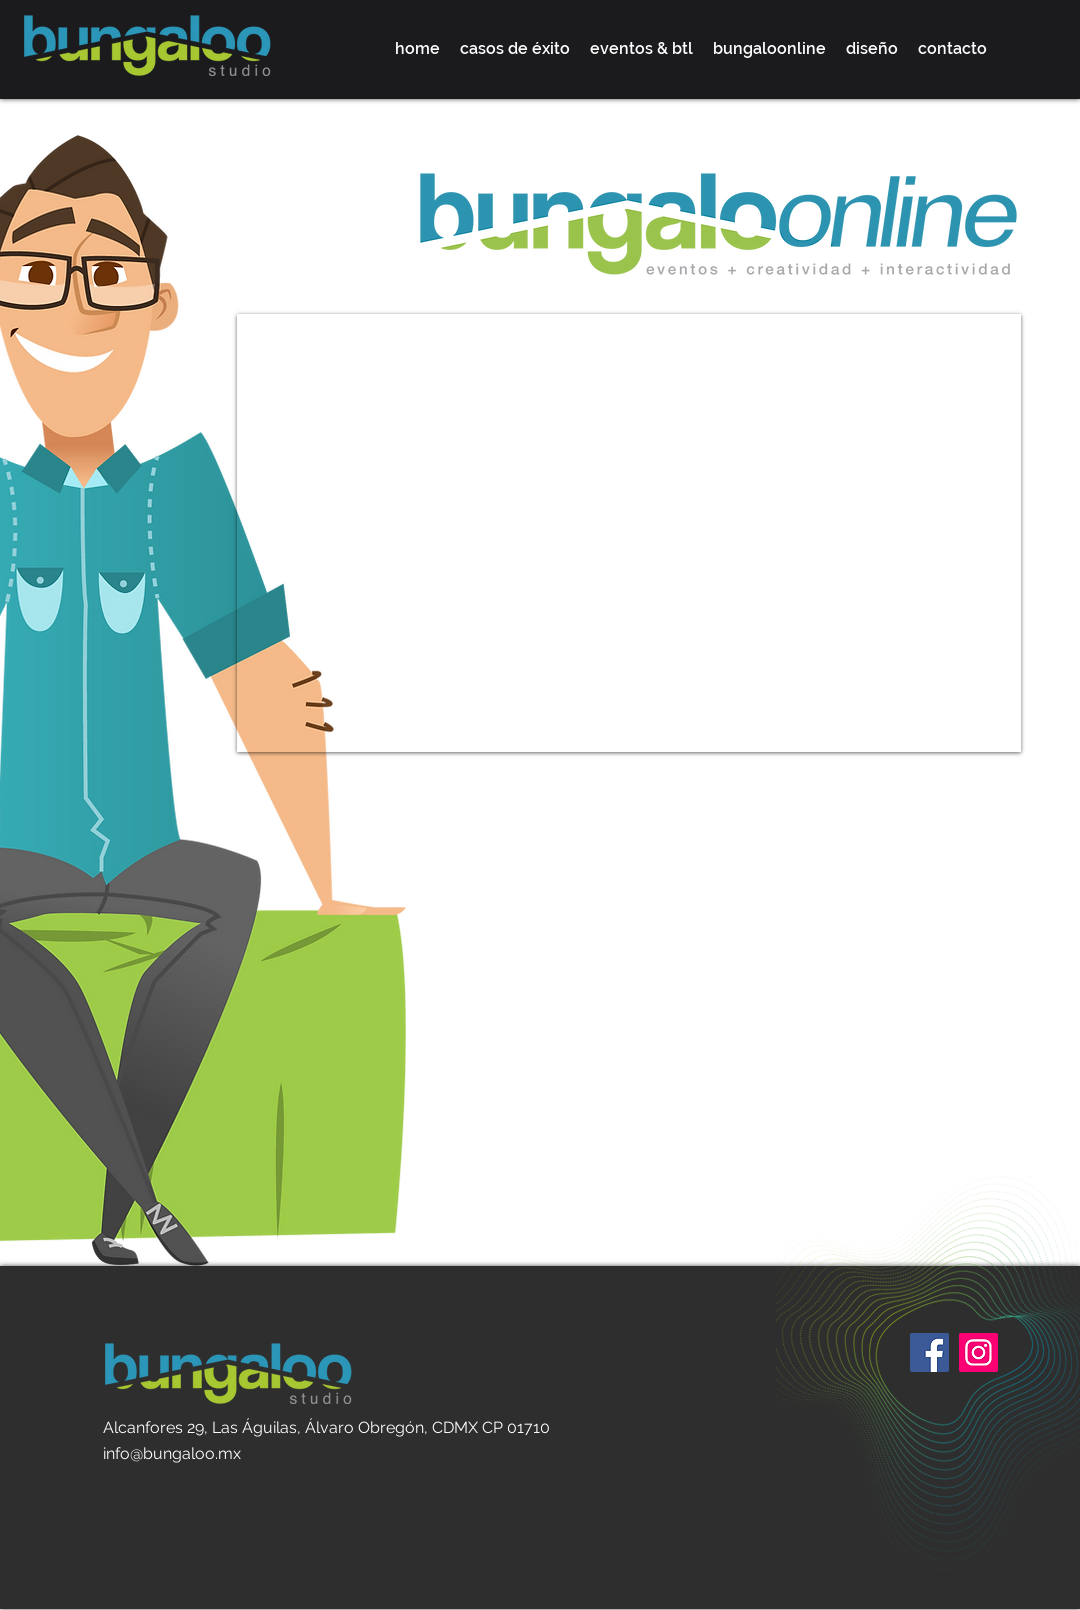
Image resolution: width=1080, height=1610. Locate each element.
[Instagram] (978, 1352)
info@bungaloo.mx (172, 1453)
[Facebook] (929, 1352)
